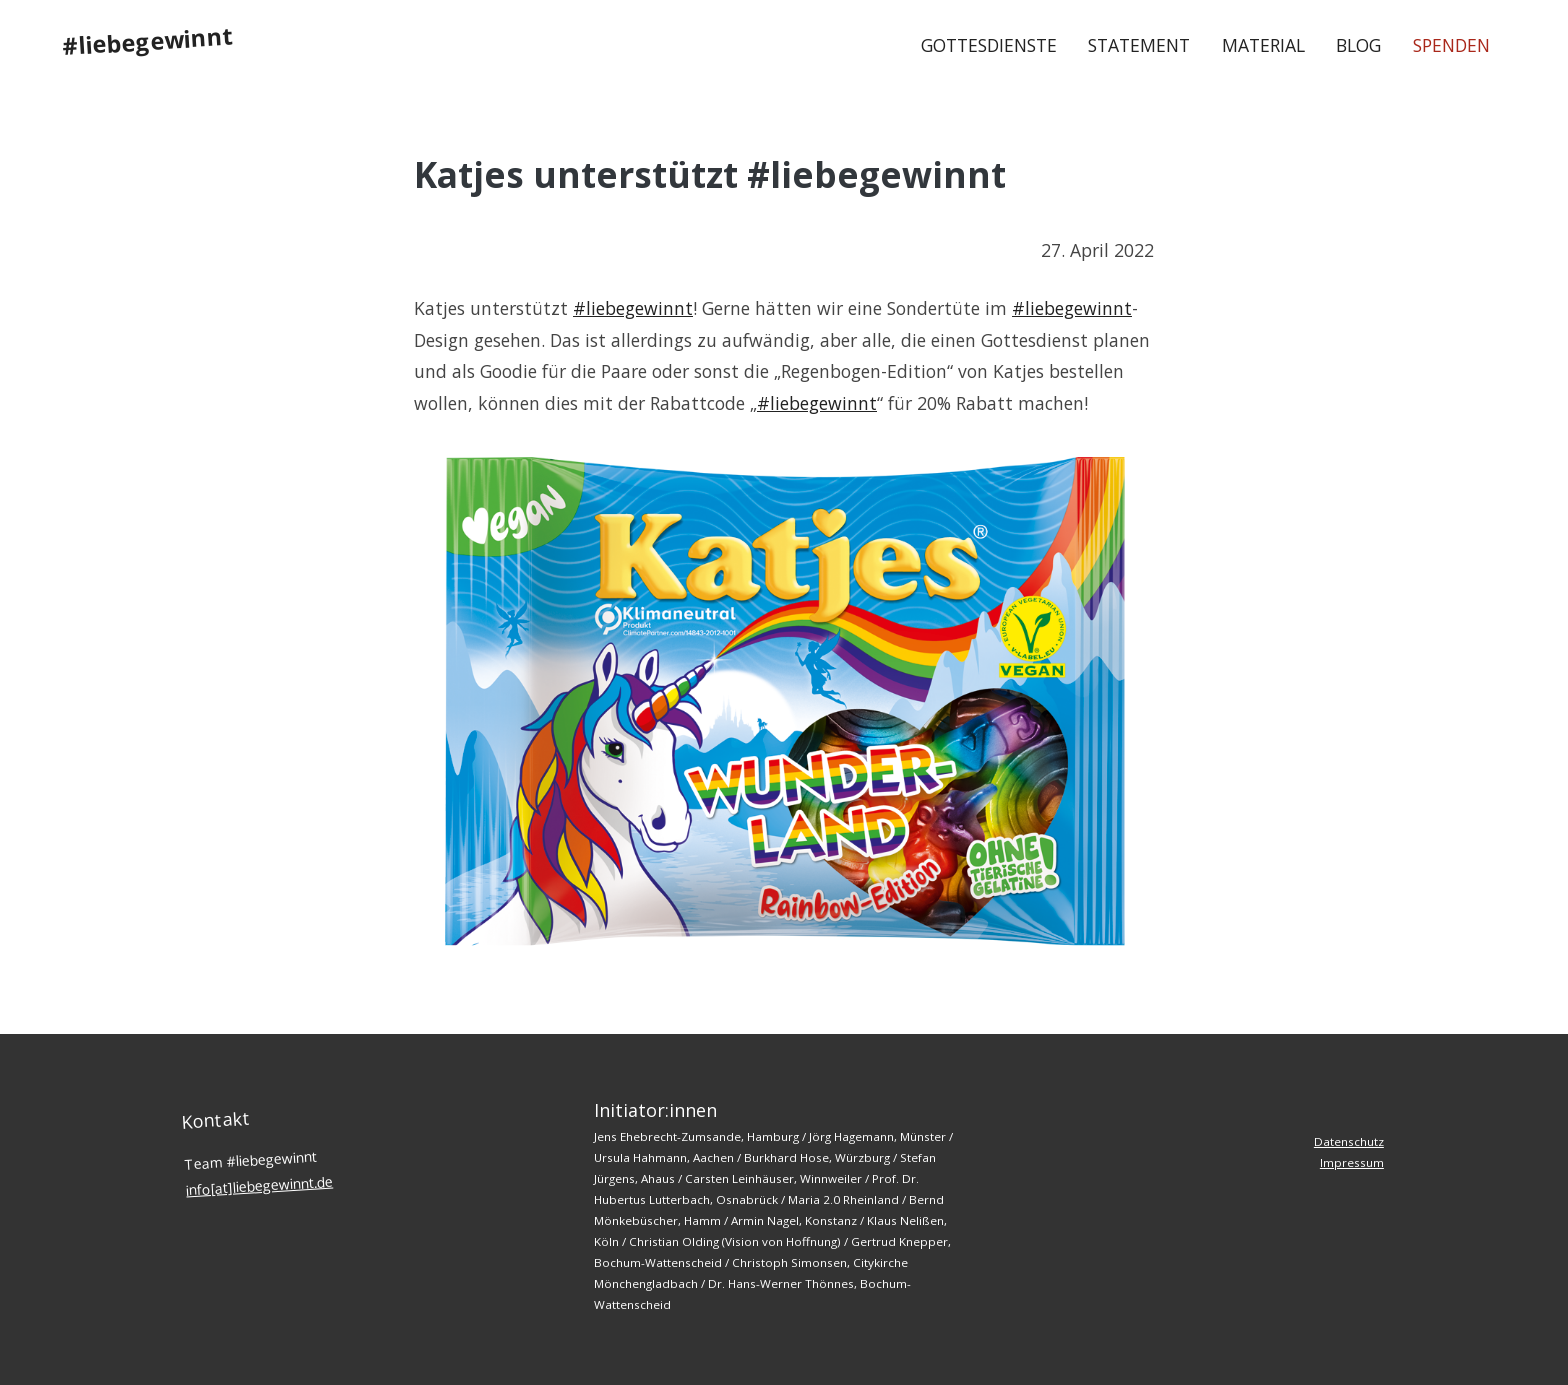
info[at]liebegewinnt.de (260, 1185)
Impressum (1352, 1162)
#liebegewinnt (148, 41)
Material (1263, 45)
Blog (1358, 45)
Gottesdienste (989, 45)
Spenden (1451, 45)
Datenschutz (1349, 1141)
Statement (1139, 45)
